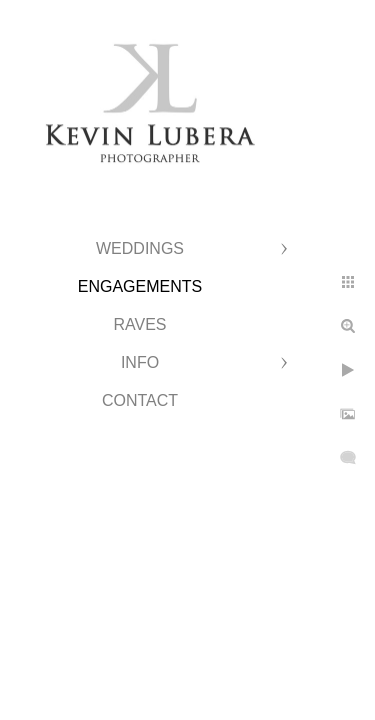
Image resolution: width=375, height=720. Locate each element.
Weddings (140, 248)
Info (140, 362)
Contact (140, 400)
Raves (139, 324)
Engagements (140, 286)
